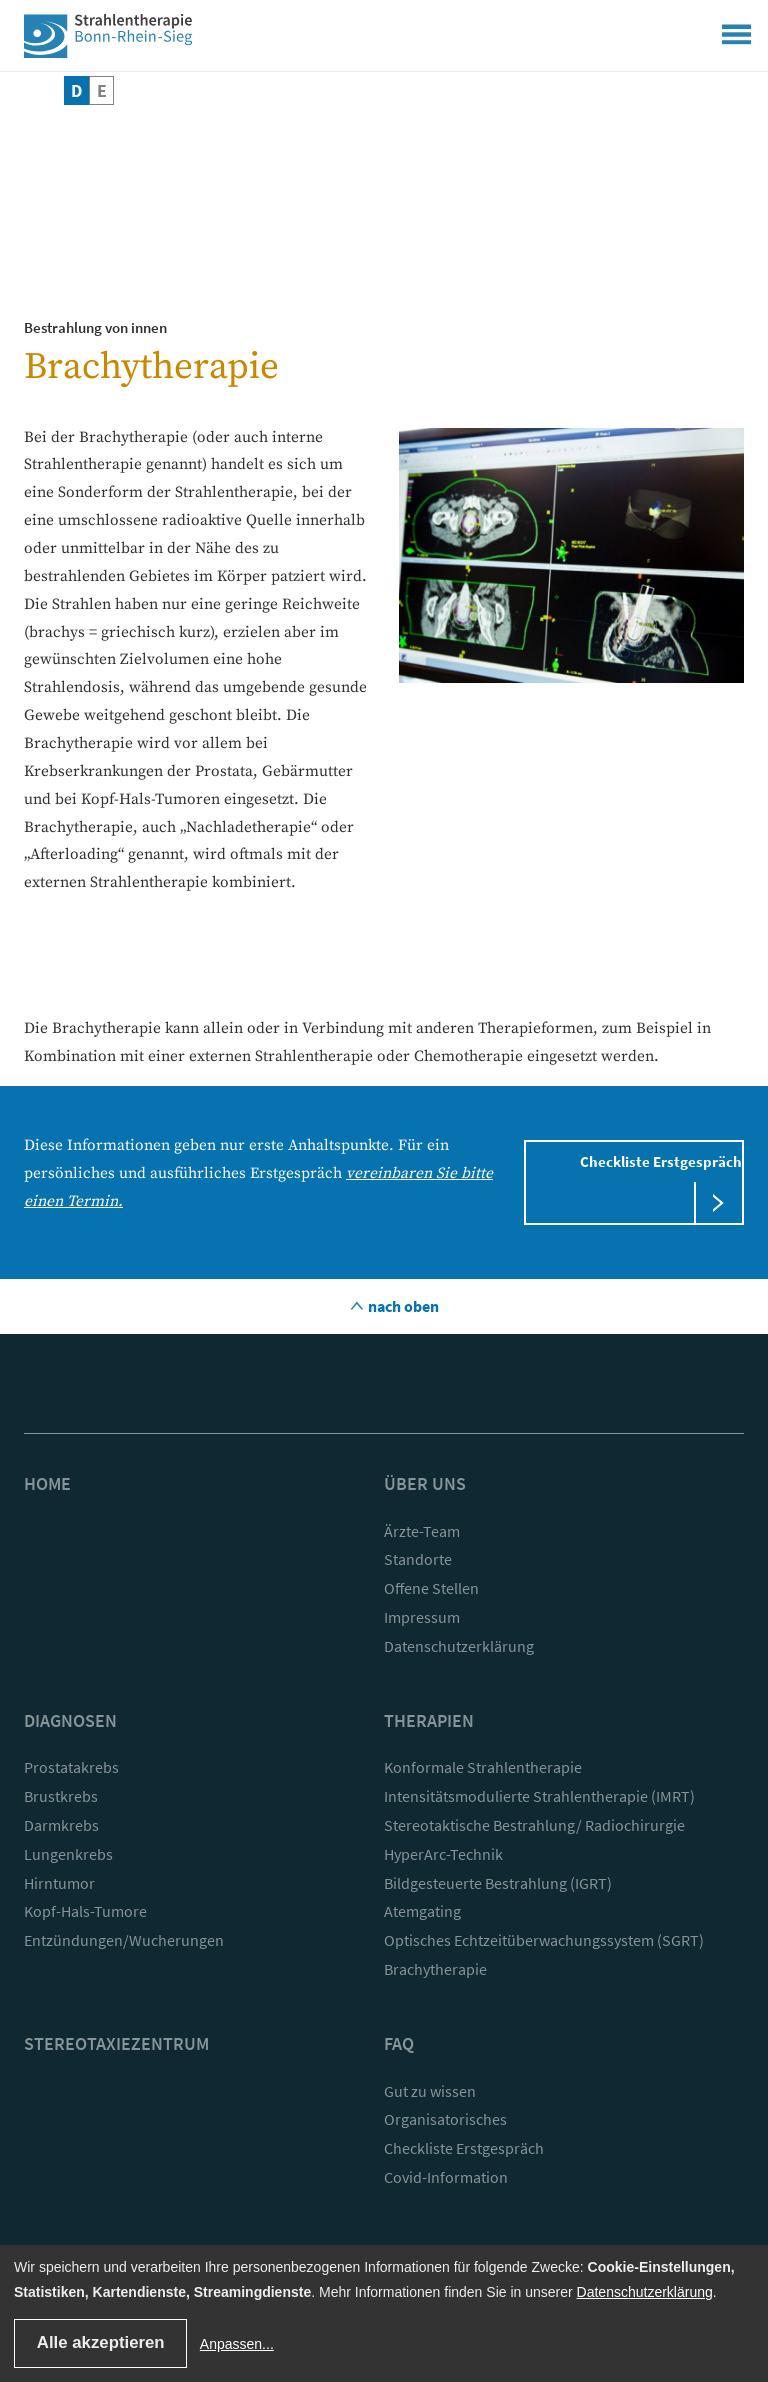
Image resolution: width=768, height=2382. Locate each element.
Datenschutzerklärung (459, 1646)
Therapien (429, 1720)
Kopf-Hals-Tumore (85, 1911)
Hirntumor (59, 1883)
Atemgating (422, 1911)
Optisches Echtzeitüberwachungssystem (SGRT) (544, 1940)
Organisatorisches (445, 2119)
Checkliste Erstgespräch (661, 1161)
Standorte (418, 1559)
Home (47, 1483)
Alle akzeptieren (101, 2342)
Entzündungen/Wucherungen (124, 1940)
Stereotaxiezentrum (116, 2043)
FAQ (399, 2043)
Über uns (425, 1483)
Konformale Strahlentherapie (483, 1767)
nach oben (402, 1306)
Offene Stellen (431, 1588)
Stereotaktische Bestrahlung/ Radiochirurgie (534, 1825)
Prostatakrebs (71, 1767)
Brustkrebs (61, 1796)
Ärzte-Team (422, 1531)
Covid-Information (446, 2177)
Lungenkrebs (68, 1854)
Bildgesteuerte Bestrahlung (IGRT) (498, 1883)
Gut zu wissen (430, 2091)
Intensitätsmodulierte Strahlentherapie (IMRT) (539, 1796)
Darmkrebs (61, 1825)
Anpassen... (237, 2344)
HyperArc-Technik (443, 1854)
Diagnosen (70, 1720)
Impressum (422, 1617)
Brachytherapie (435, 1969)
